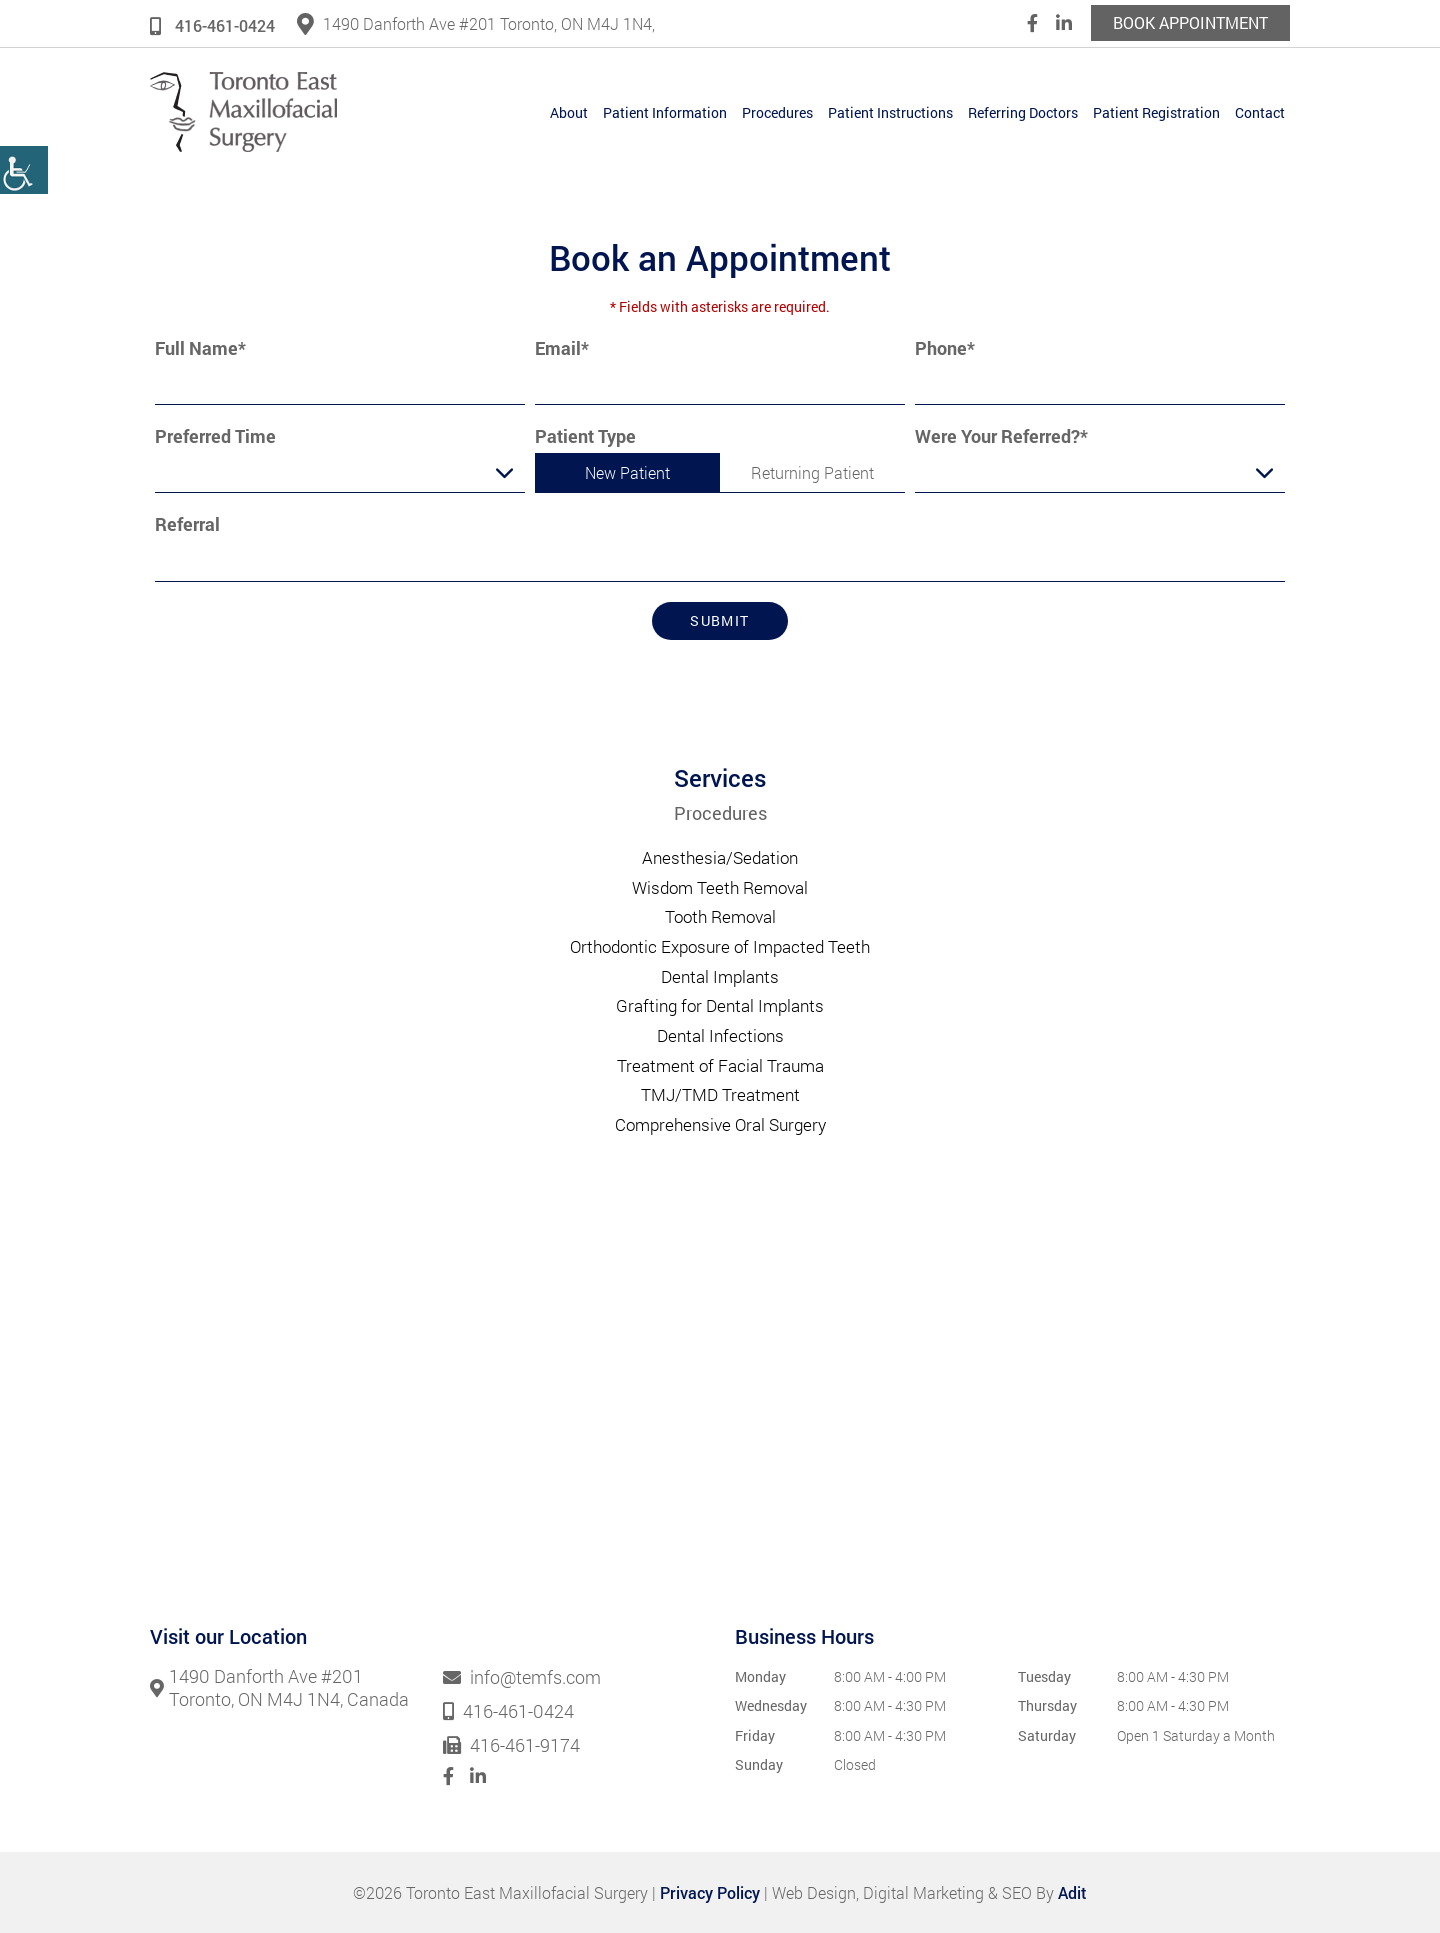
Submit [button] (719, 620)
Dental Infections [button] (720, 1035)
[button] (24, 170)
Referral (187, 524)
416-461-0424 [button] (212, 25)
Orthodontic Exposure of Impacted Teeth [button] (720, 946)
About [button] (569, 112)
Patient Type (585, 436)
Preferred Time (215, 436)
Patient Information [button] (665, 112)
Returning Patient (812, 472)
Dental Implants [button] (720, 976)
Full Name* (200, 348)
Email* (562, 348)
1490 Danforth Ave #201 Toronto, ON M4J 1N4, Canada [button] (279, 1688)
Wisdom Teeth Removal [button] (720, 887)
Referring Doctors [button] (1023, 112)
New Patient (627, 472)
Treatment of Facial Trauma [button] (720, 1065)
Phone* (945, 348)
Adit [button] (1072, 1892)
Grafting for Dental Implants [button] (720, 1005)
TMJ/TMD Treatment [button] (720, 1094)
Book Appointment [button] (1190, 22)
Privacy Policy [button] (710, 1892)
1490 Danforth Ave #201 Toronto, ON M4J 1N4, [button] (476, 23)
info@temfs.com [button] (522, 1678)
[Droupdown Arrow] (505, 472)
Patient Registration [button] (1156, 112)
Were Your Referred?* (1001, 436)
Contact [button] (1260, 112)
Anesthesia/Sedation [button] (720, 857)
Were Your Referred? (985, 475)
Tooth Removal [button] (720, 916)
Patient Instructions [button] (890, 112)
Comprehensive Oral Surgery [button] (720, 1124)
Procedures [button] (777, 112)
